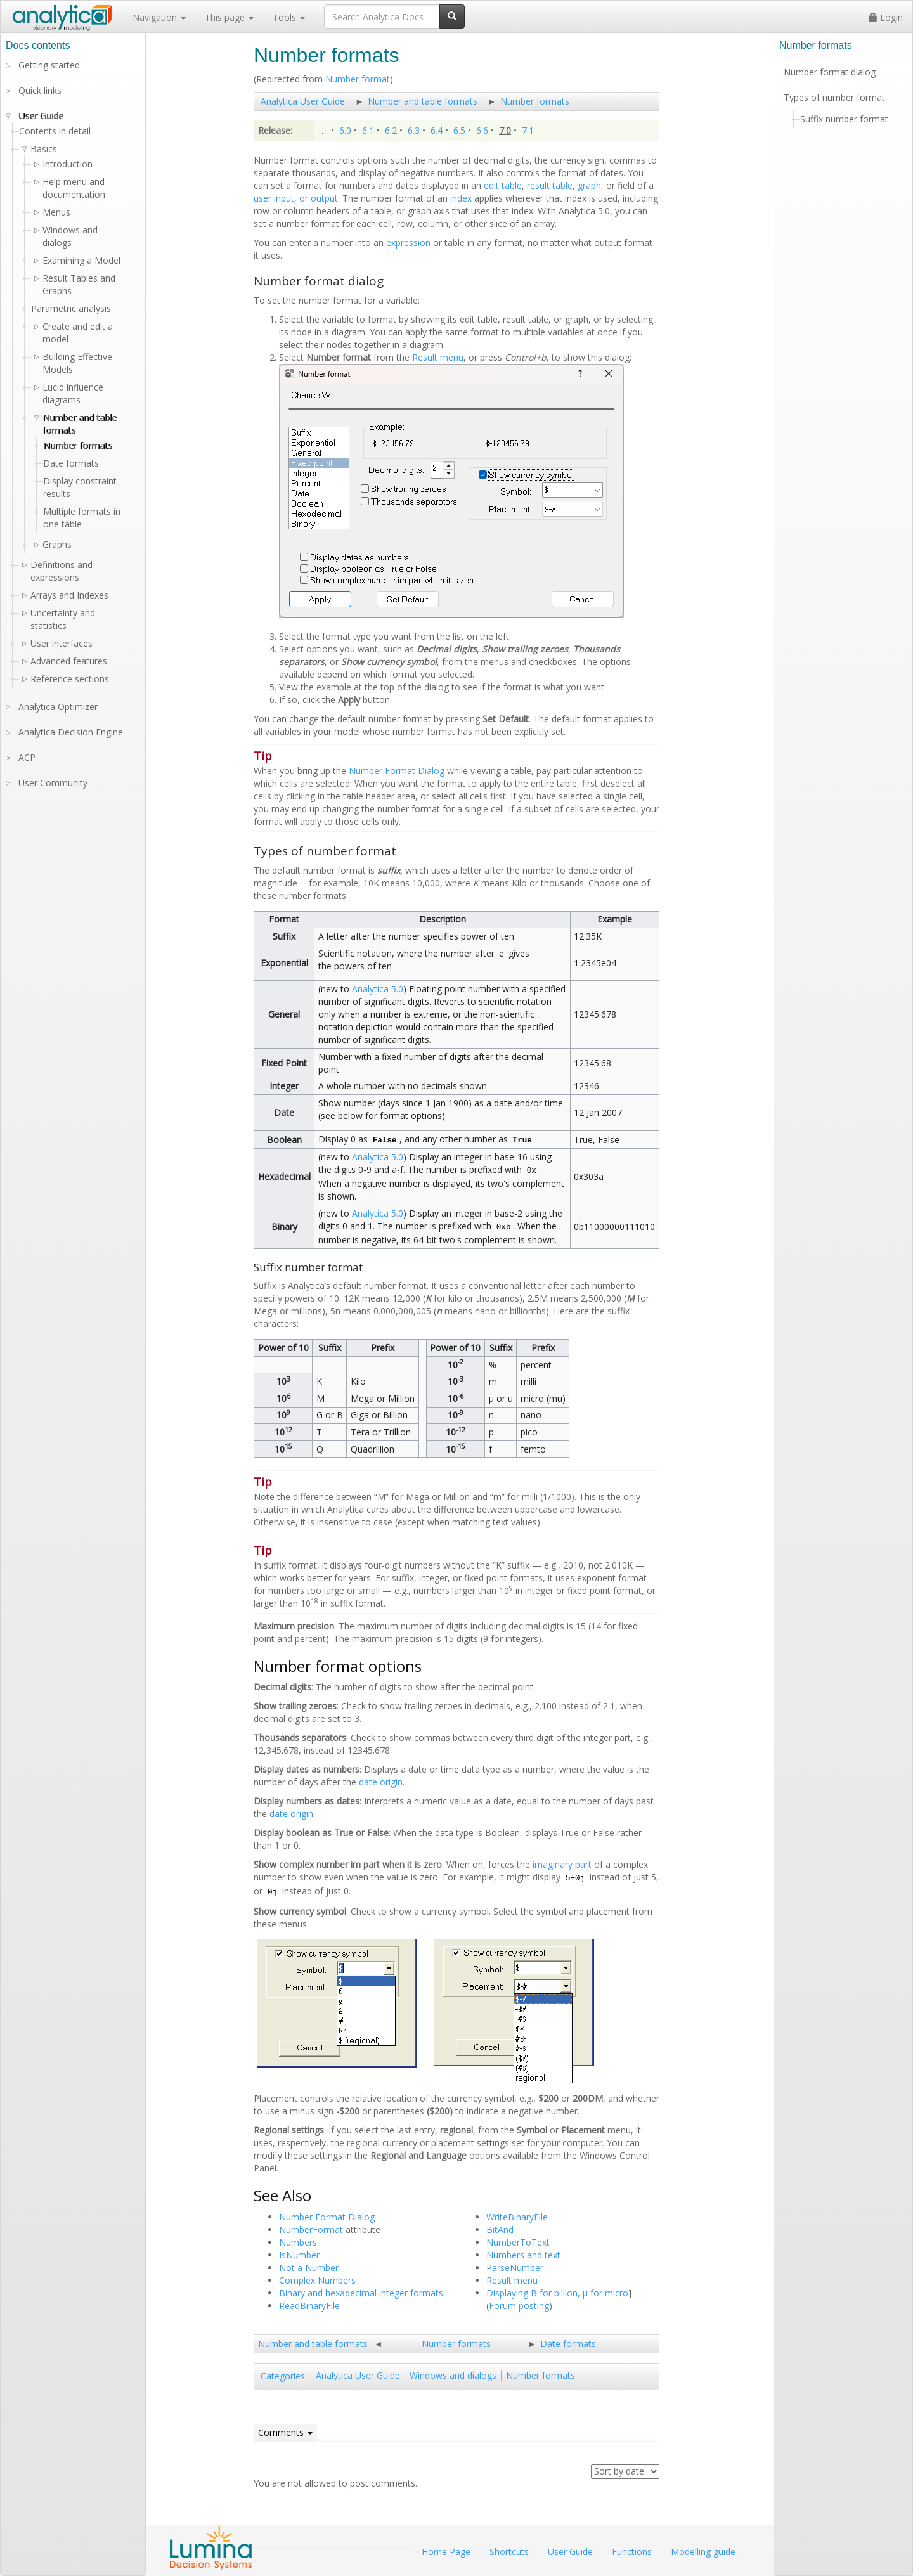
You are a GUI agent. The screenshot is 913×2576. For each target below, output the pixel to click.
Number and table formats (422, 101)
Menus (56, 212)
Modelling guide (703, 2552)
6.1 (368, 130)
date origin (381, 1782)
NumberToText (518, 2242)
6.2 (391, 130)
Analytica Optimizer (58, 707)
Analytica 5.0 (377, 989)
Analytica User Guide (303, 101)
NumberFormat (311, 2229)
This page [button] (229, 17)
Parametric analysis (71, 308)
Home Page (446, 2552)
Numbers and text (523, 2255)
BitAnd (500, 2229)
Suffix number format (844, 119)
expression (408, 242)
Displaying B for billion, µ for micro (557, 2293)
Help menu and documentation (73, 188)
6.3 (414, 130)
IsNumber (299, 2255)
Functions (632, 2552)
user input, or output (296, 198)
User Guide (40, 116)
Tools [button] (289, 17)
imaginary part (562, 1864)
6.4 (437, 130)
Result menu (437, 357)
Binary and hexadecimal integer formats (361, 2293)
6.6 (482, 130)
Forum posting (519, 2306)
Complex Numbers (317, 2280)
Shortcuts (509, 2552)
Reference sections (69, 679)
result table (550, 185)
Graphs (57, 544)
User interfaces (61, 643)
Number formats (534, 101)
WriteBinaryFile (517, 2217)
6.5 (459, 130)
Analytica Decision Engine (70, 732)
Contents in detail (55, 131)
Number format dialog (830, 72)
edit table (503, 185)
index (461, 198)
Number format (357, 79)
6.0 (345, 130)
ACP (27, 757)
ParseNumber (514, 2268)
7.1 (528, 130)
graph (589, 185)
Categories (283, 2376)
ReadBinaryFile (309, 2306)
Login (886, 17)
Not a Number (309, 2268)
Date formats (568, 2344)
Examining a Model (81, 260)
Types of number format (834, 97)
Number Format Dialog (396, 771)
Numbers (298, 2242)
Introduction (67, 164)
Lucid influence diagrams (72, 393)
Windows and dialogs (453, 2375)
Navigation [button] (159, 17)
